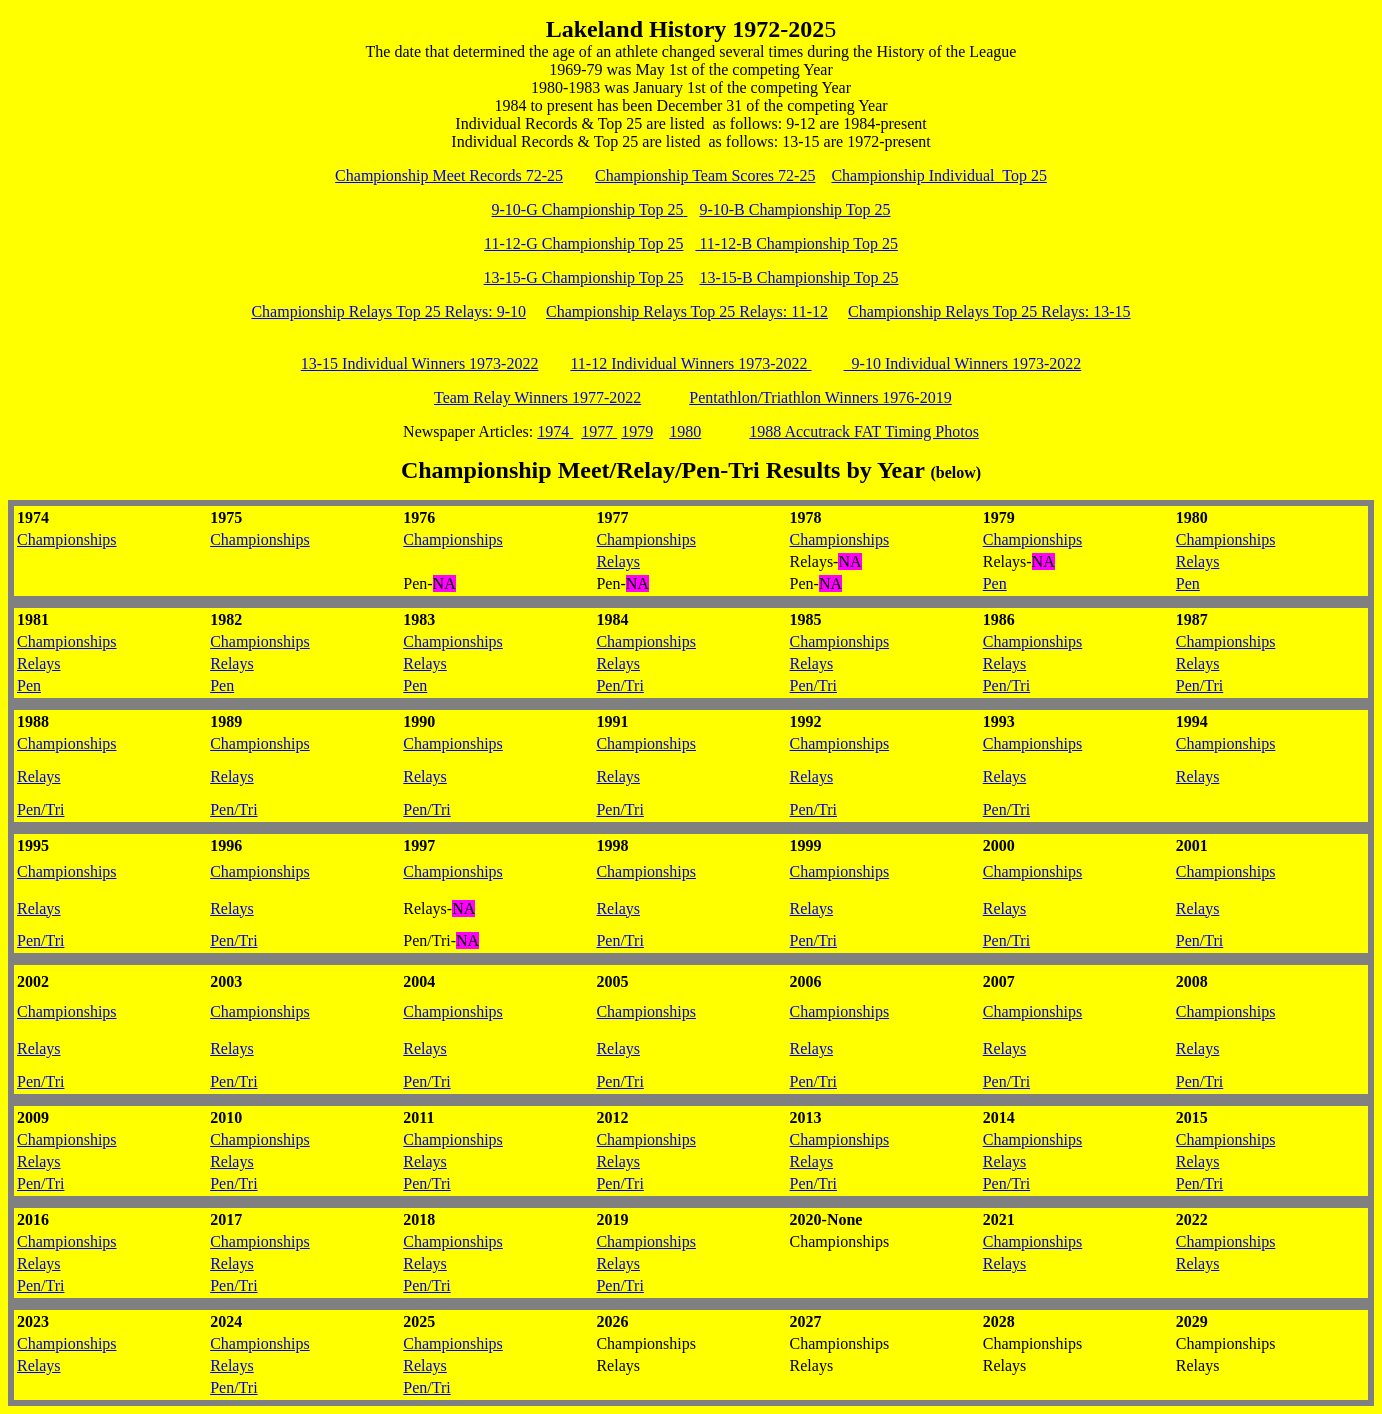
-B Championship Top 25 (817, 243)
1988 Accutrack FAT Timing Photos (864, 431)
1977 (599, 431)
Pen (995, 583)
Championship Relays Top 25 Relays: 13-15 (989, 311)
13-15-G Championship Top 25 (584, 277)
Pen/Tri (619, 685)
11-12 (715, 243)
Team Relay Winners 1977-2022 (537, 397)
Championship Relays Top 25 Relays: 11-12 (687, 311)
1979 (637, 431)
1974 (555, 431)
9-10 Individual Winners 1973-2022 (963, 363)
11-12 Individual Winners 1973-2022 (690, 363)
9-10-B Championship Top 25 (794, 209)
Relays (618, 561)
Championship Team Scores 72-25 (705, 175)
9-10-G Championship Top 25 (590, 209)
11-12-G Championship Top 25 (583, 243)
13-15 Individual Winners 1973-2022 (420, 363)
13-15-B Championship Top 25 (798, 277)
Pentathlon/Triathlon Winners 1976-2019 (820, 397)
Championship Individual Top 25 (938, 175)
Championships (67, 539)
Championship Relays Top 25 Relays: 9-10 (388, 311)
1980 (685, 431)
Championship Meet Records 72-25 (449, 175)
